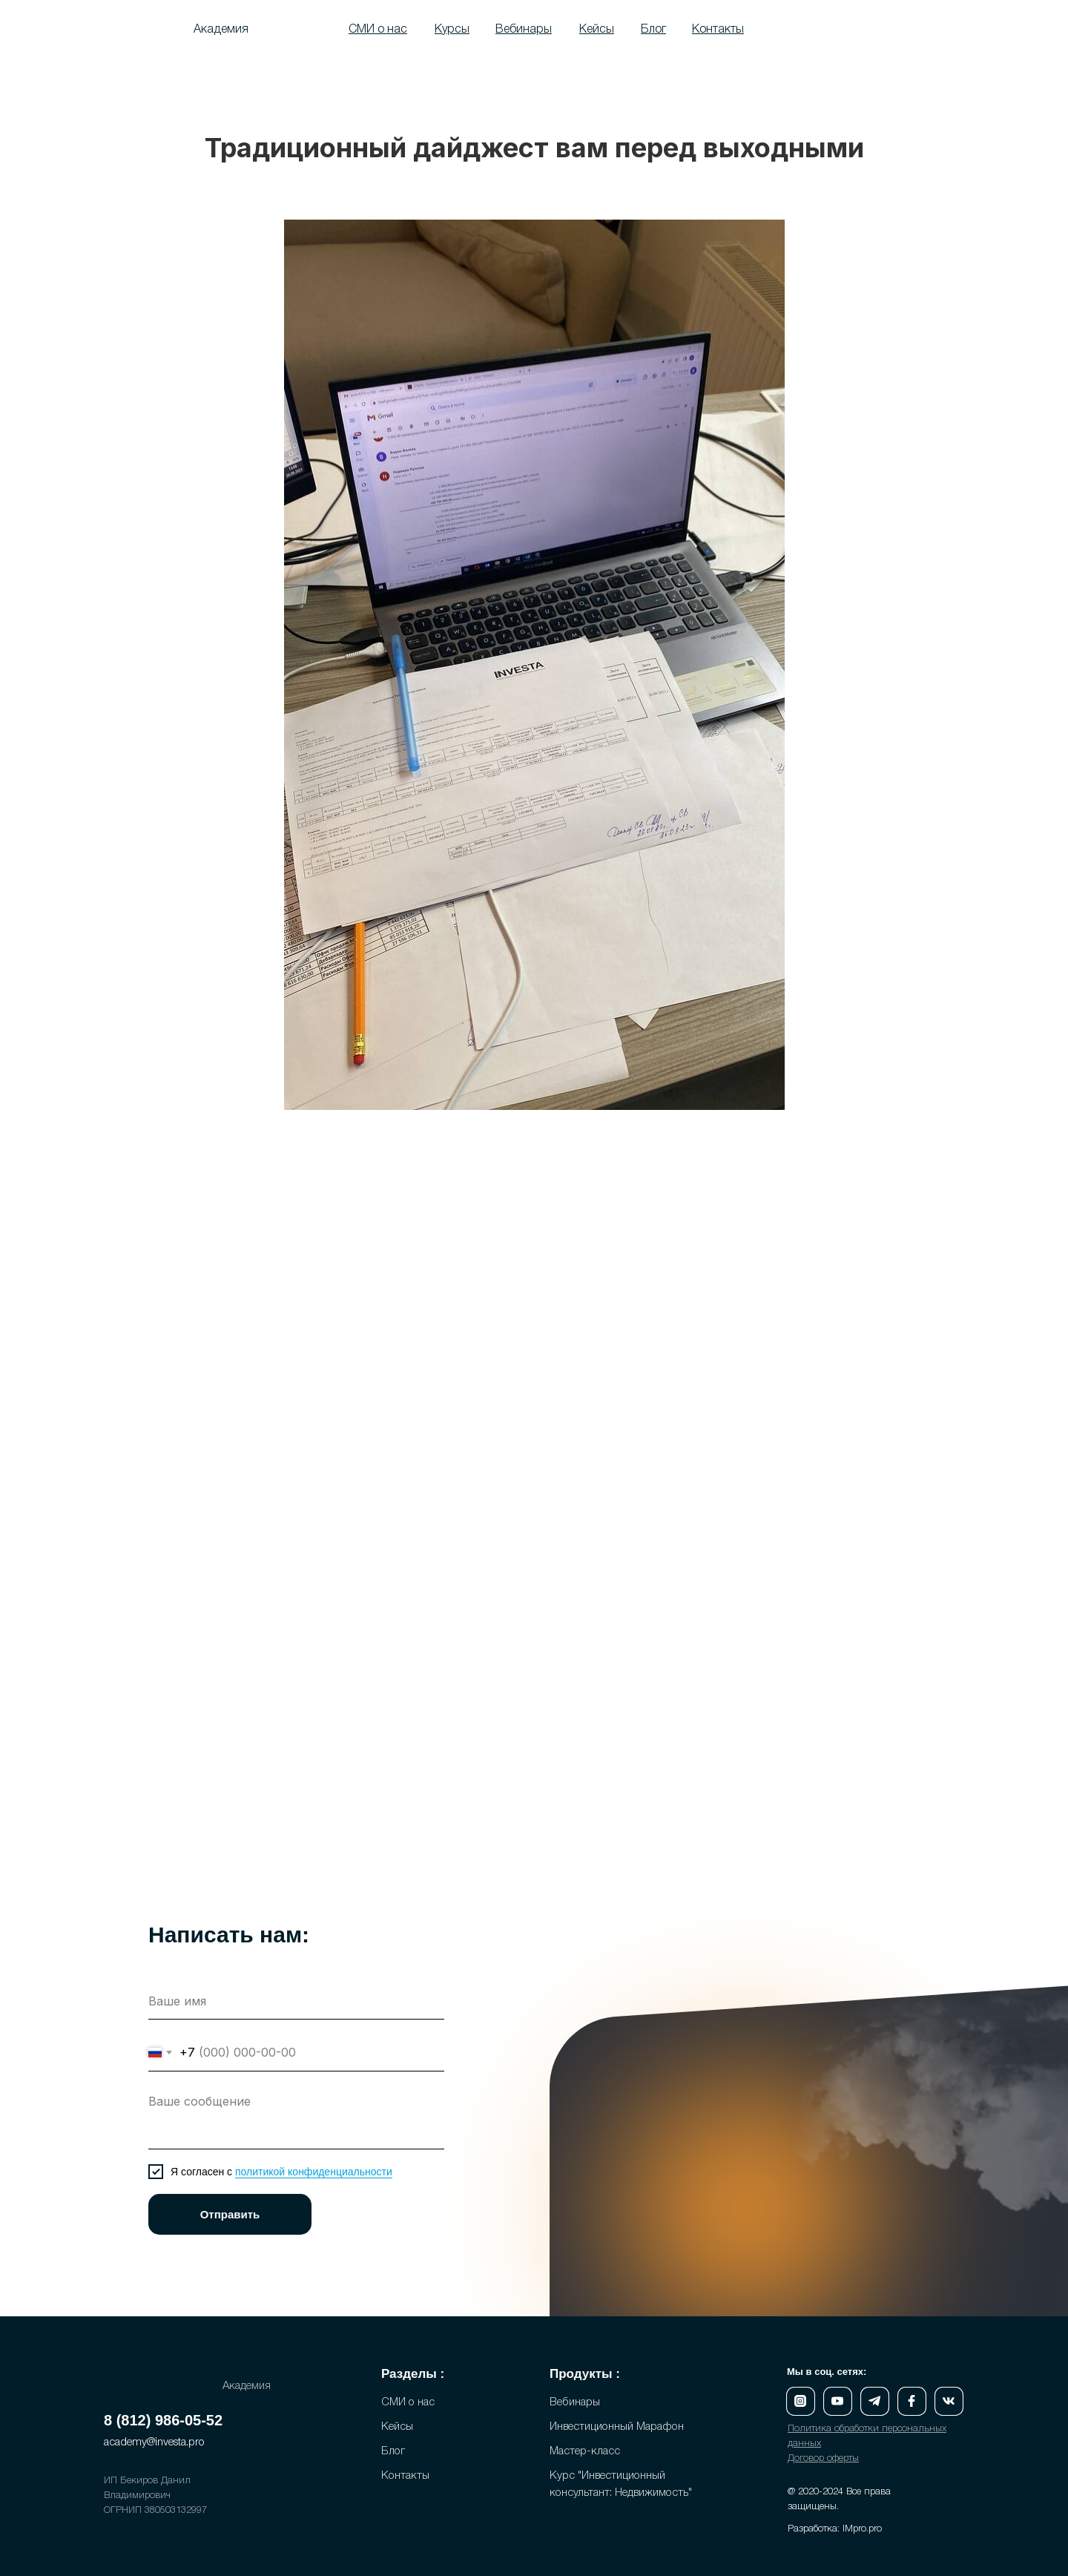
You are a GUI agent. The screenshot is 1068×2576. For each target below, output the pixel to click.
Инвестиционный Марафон (617, 2427)
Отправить (230, 2214)
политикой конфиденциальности (313, 2172)
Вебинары (575, 2402)
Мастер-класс (585, 2451)
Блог (393, 2451)
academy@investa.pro (154, 2442)
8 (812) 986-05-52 (163, 2420)
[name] (296, 2001)
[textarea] (296, 2117)
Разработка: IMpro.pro (835, 2529)
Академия (221, 29)
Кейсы (397, 2427)
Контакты (405, 2476)
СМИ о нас (408, 2402)
